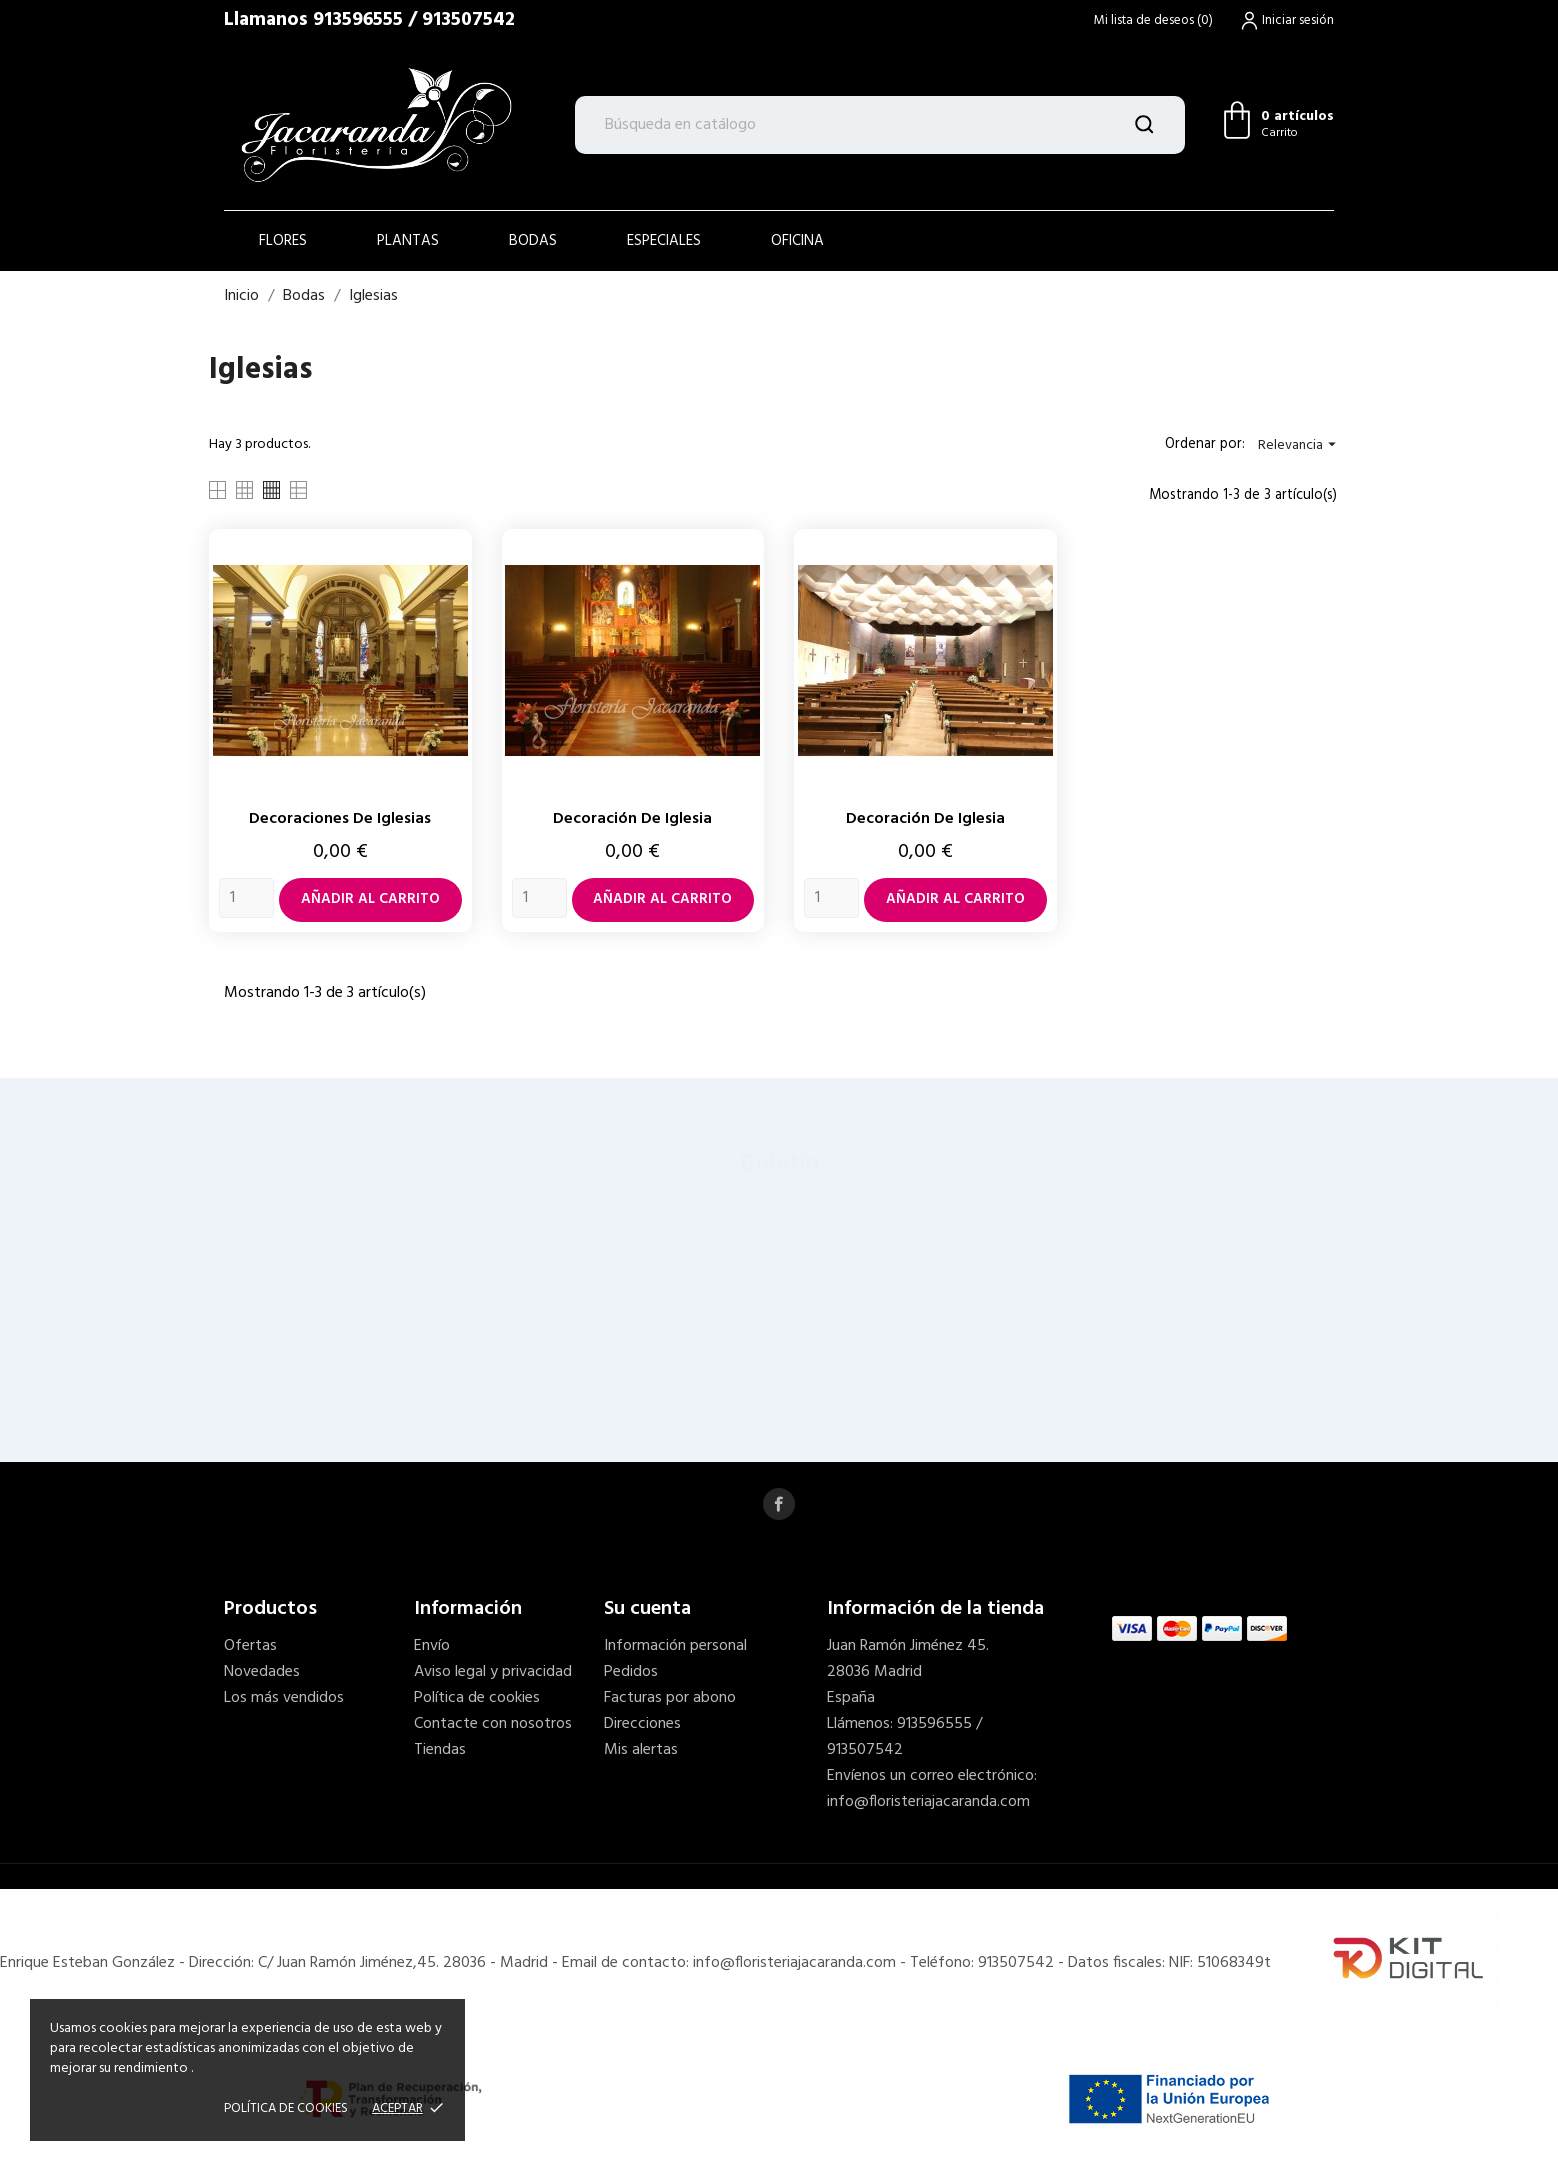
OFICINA (797, 241)
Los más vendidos (284, 1698)
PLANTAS (408, 241)
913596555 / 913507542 (414, 20)
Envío (432, 1646)
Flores (283, 241)
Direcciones (642, 1724)
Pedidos (631, 1672)
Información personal (675, 1646)
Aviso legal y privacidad (493, 1672)
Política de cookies (477, 1698)
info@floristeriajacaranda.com (928, 1802)
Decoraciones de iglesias (340, 819)
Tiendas (440, 1750)
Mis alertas (641, 1750)
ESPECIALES (664, 241)
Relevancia (1299, 445)
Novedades (262, 1672)
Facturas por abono (670, 1698)
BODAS (533, 241)
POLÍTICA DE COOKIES (286, 2108)
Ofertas (250, 1646)
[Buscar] (880, 125)
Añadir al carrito (370, 899)
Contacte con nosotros (493, 1724)
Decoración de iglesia (632, 819)
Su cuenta (647, 1609)
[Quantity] (246, 898)
